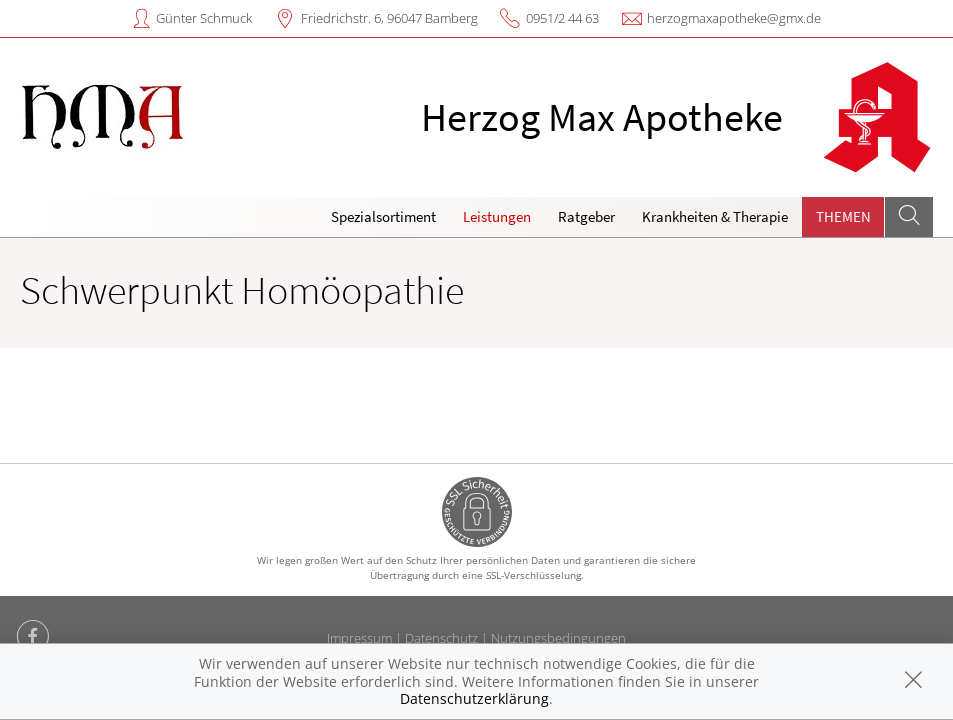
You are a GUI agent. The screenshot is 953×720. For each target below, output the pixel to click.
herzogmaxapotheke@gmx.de (734, 18)
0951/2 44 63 (562, 18)
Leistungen (497, 216)
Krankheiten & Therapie (715, 216)
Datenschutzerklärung (474, 698)
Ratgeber (586, 216)
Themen (843, 216)
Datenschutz (441, 638)
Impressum (359, 638)
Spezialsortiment (383, 216)
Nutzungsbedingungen (558, 638)
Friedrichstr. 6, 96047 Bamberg (389, 18)
